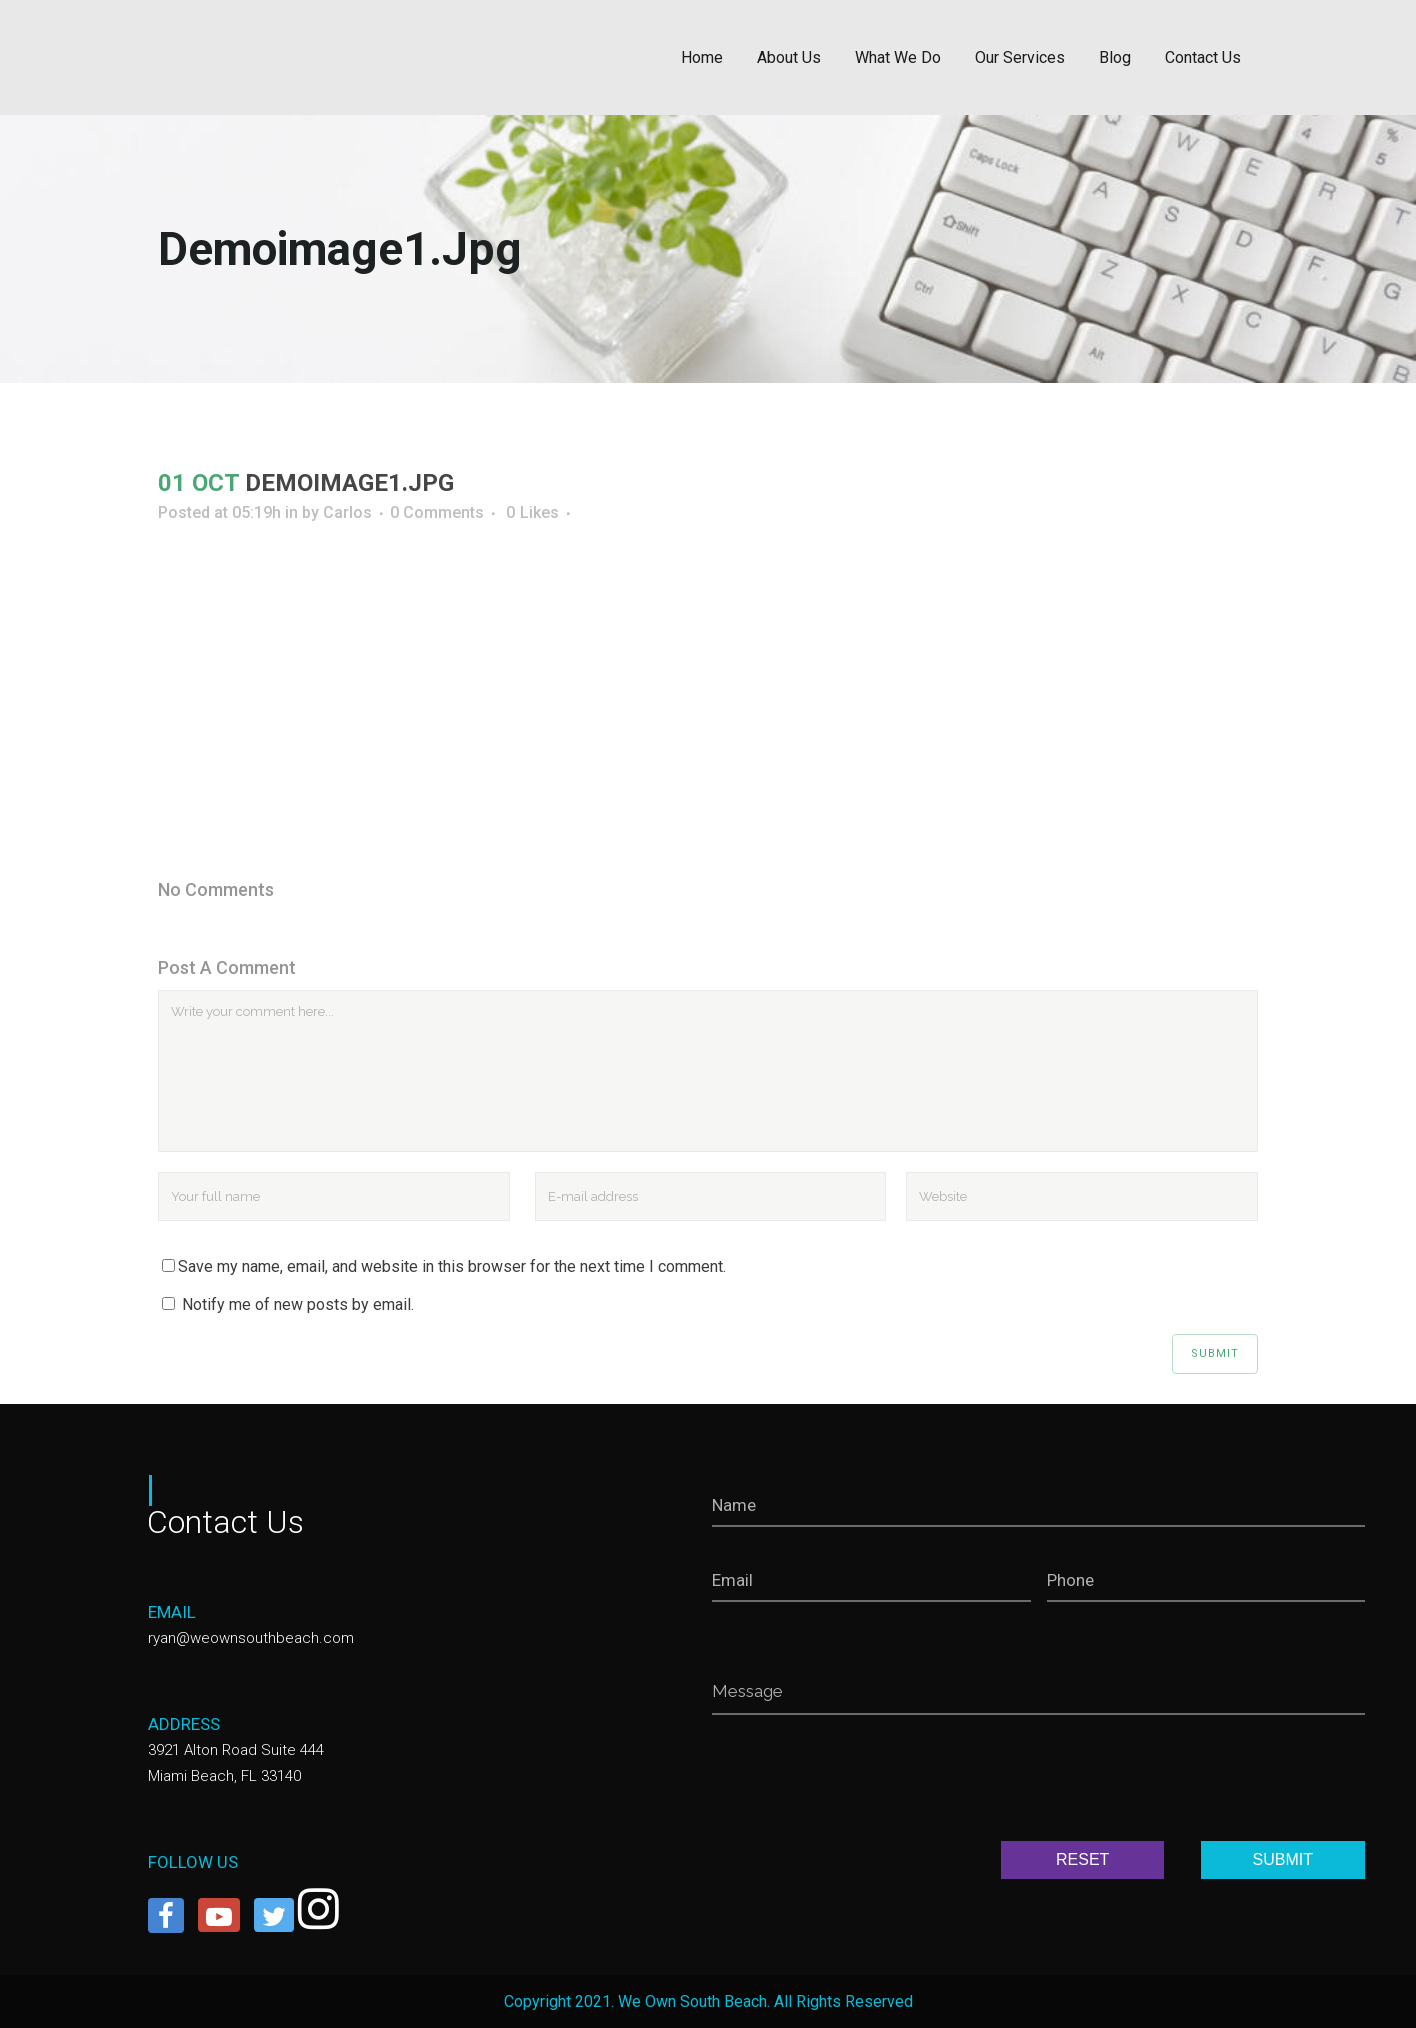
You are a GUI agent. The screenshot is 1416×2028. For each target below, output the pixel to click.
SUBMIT (1283, 1859)
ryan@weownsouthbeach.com (251, 1638)
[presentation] (864, 1782)
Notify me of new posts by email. (298, 1304)
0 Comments (437, 512)
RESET (1082, 1859)
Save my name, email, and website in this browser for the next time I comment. (452, 1266)
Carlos (347, 512)
